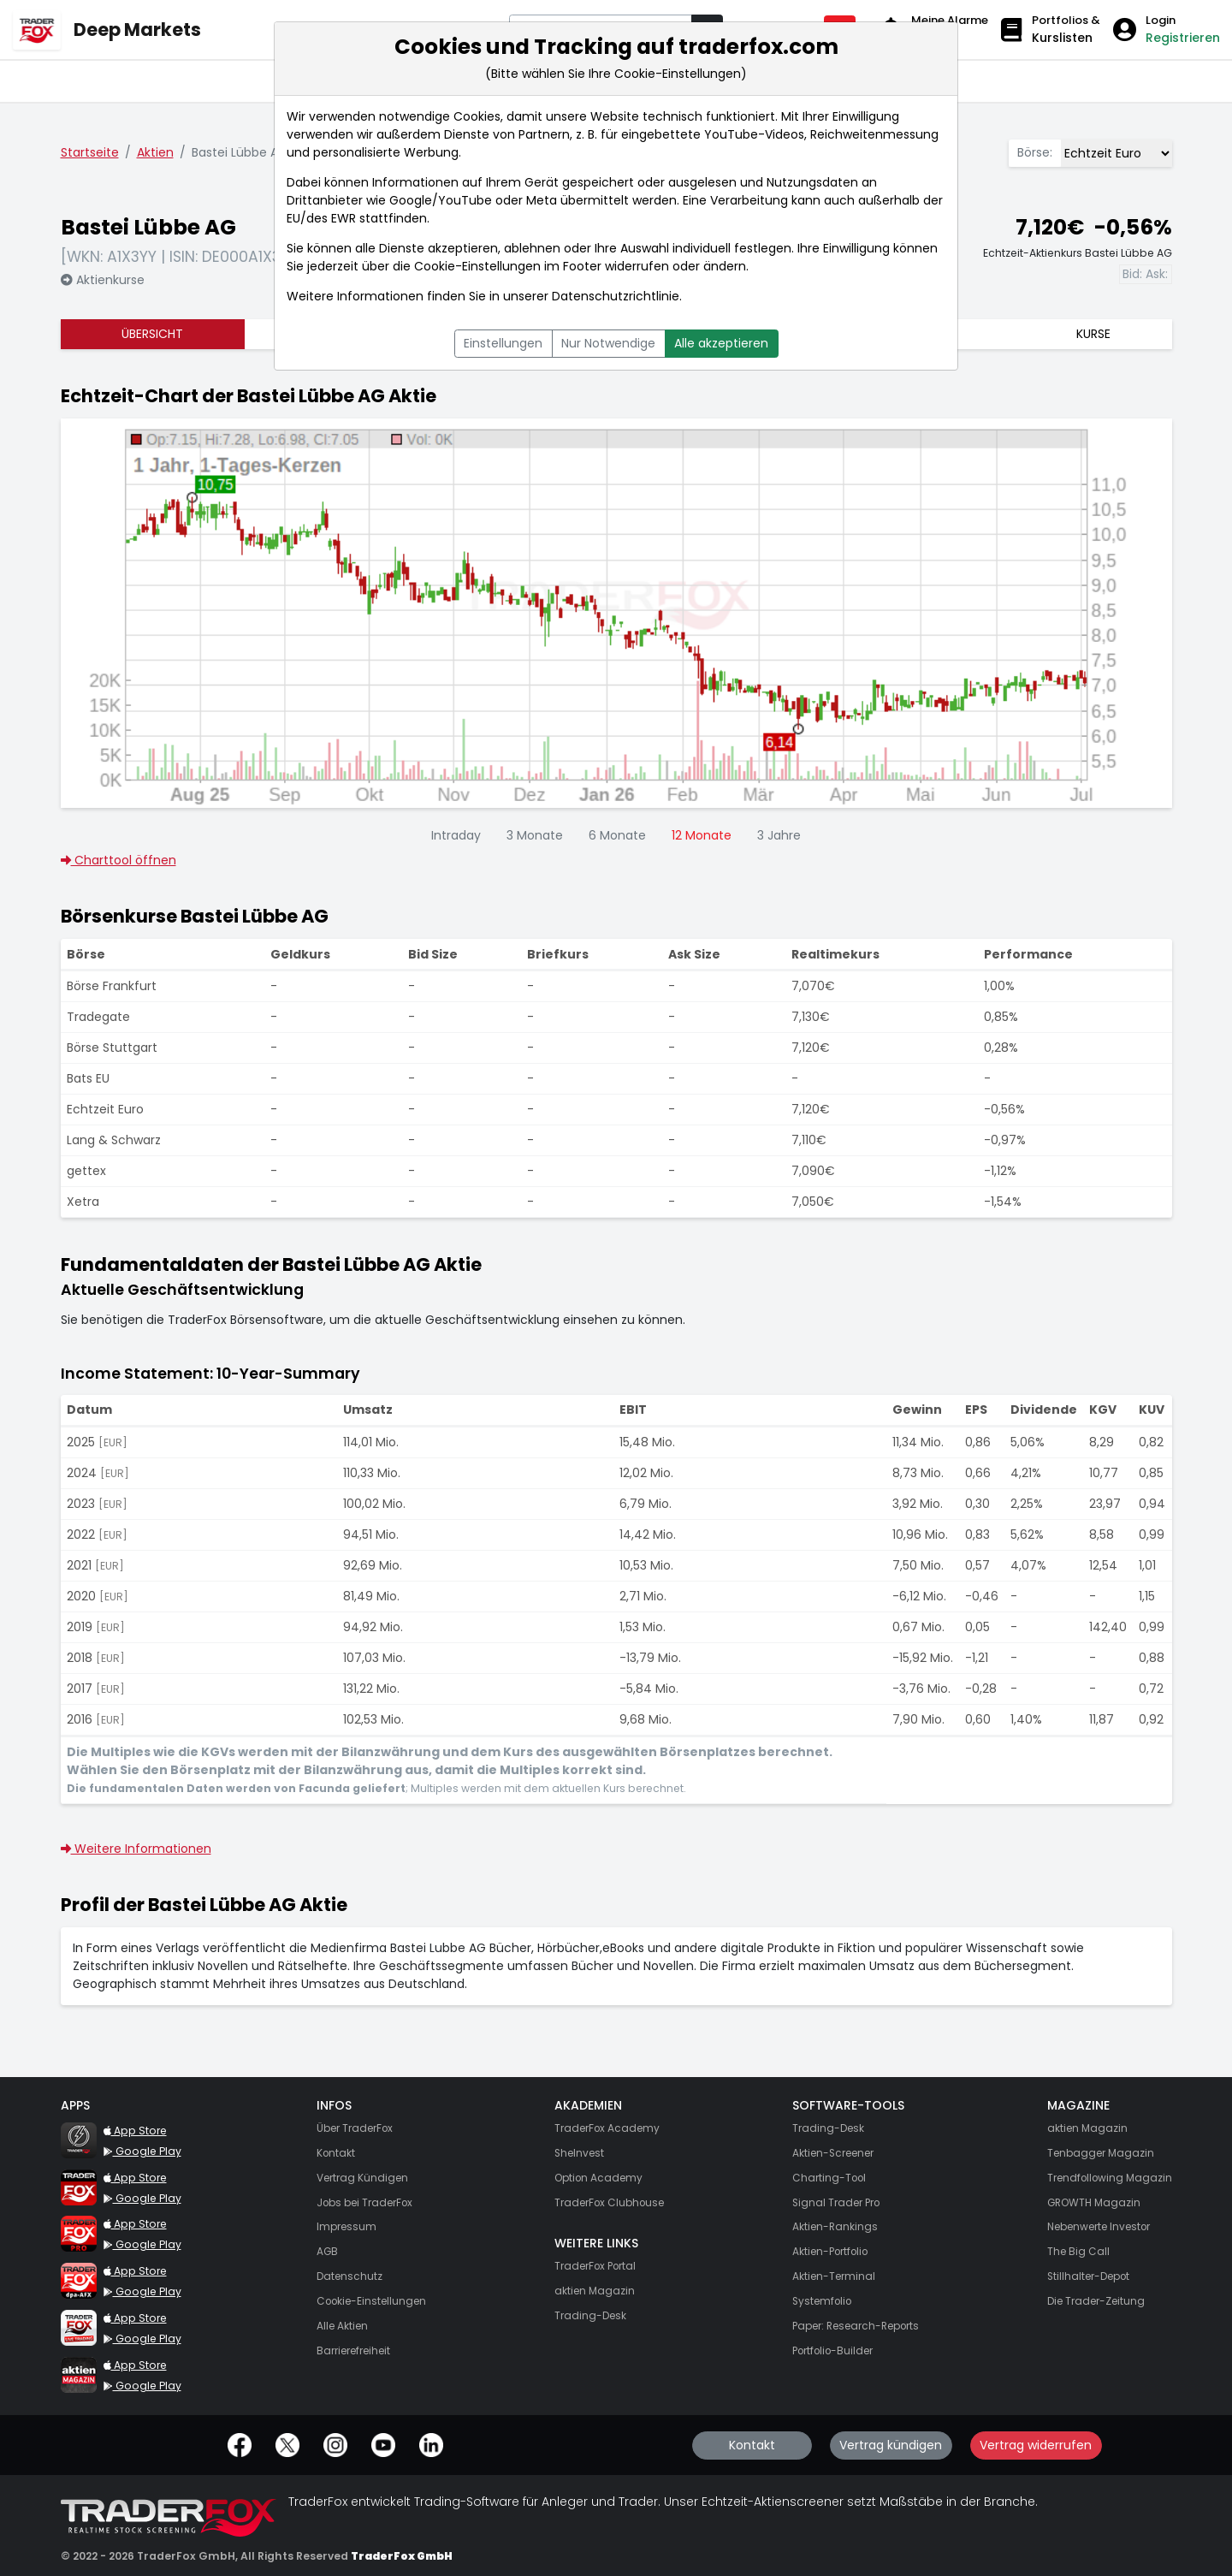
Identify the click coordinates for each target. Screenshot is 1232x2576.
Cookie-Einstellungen (477, 266)
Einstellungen (503, 343)
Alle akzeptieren (721, 343)
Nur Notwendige (608, 343)
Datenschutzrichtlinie (615, 296)
